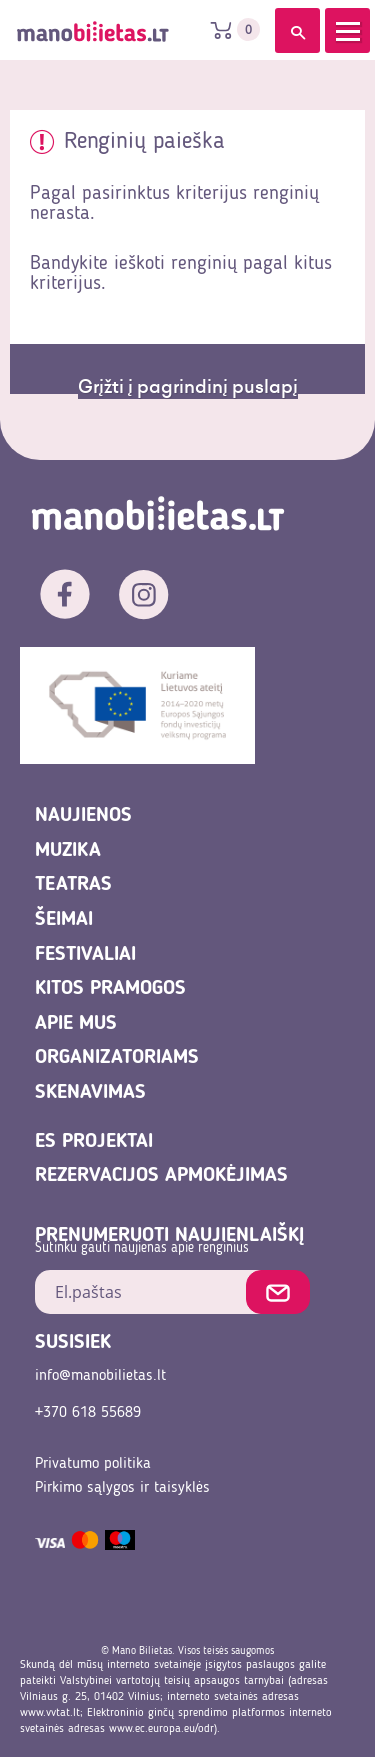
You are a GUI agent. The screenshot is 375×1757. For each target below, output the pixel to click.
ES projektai (94, 1142)
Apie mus (76, 1024)
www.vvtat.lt (50, 1713)
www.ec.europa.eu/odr (161, 1729)
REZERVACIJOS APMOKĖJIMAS (161, 1176)
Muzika (68, 851)
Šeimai (64, 920)
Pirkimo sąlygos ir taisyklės (122, 1488)
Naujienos (83, 816)
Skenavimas (90, 1093)
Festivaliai (85, 955)
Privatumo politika (93, 1464)
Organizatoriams (117, 1058)
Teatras (73, 885)
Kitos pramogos (110, 989)
